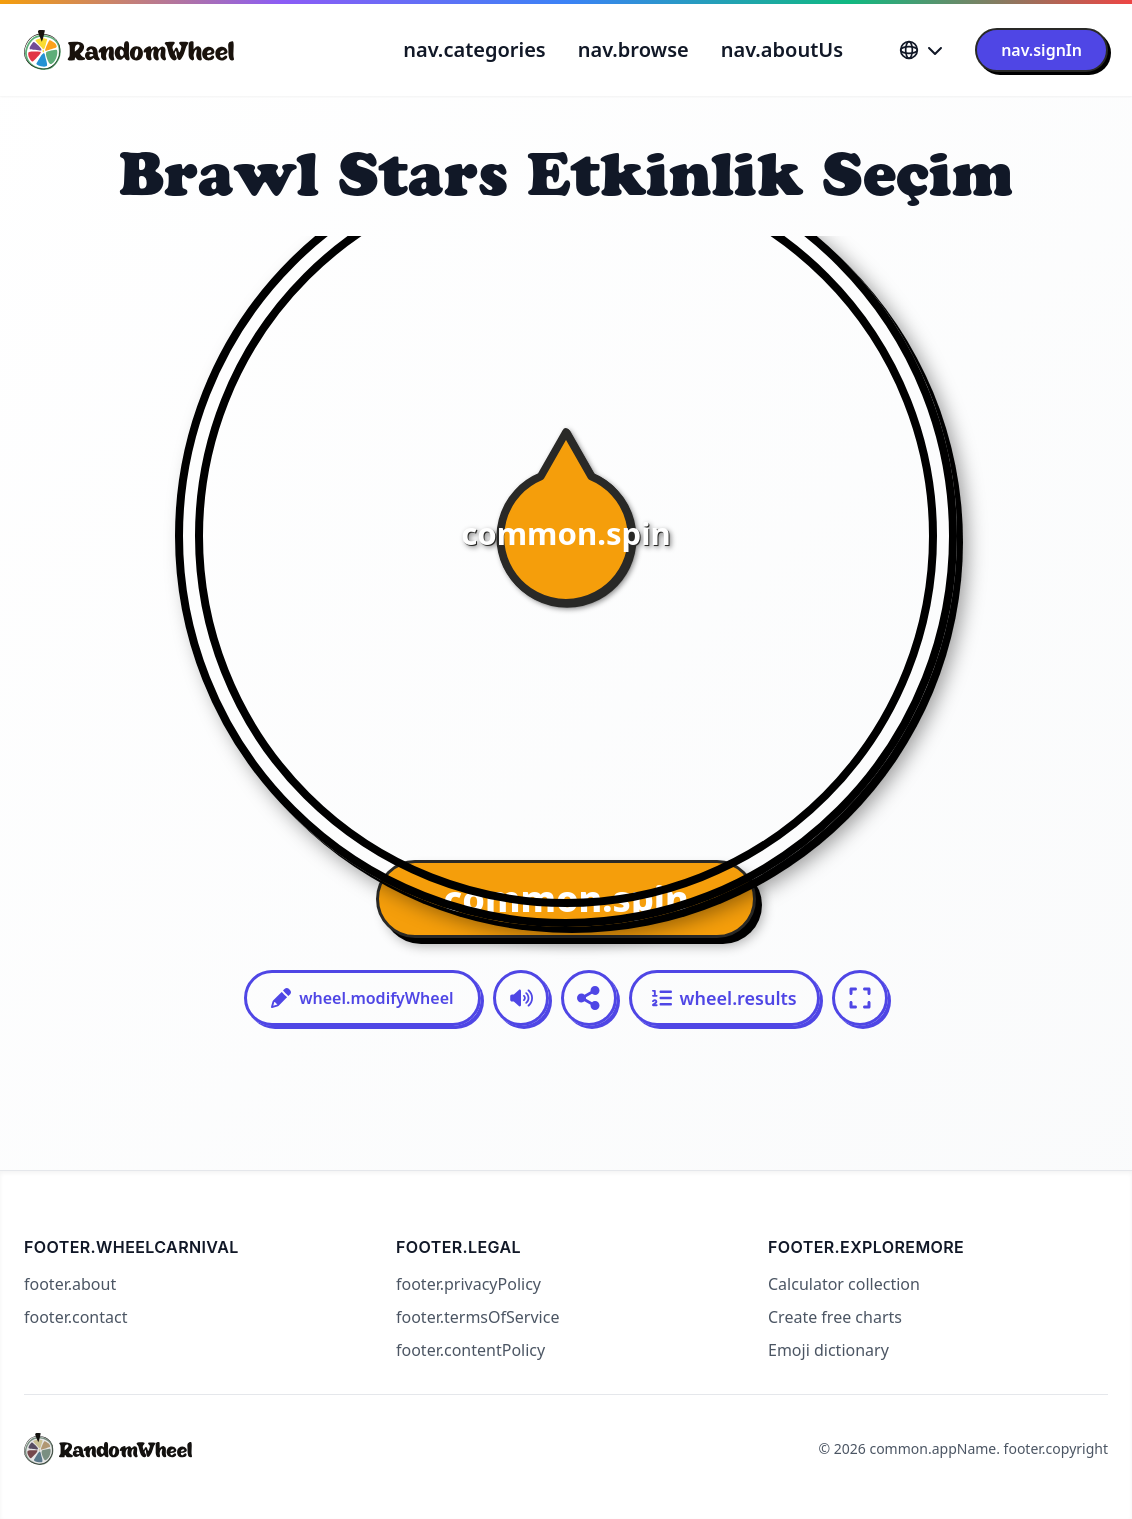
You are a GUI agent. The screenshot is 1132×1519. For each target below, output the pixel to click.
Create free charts (835, 1317)
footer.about (70, 1284)
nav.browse (633, 49)
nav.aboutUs (782, 49)
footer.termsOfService (477, 1317)
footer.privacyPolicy (468, 1284)
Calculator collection (844, 1284)
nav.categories (474, 49)
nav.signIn (1041, 50)
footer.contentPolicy (470, 1350)
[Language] (921, 50)
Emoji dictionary (828, 1350)
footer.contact (75, 1317)
